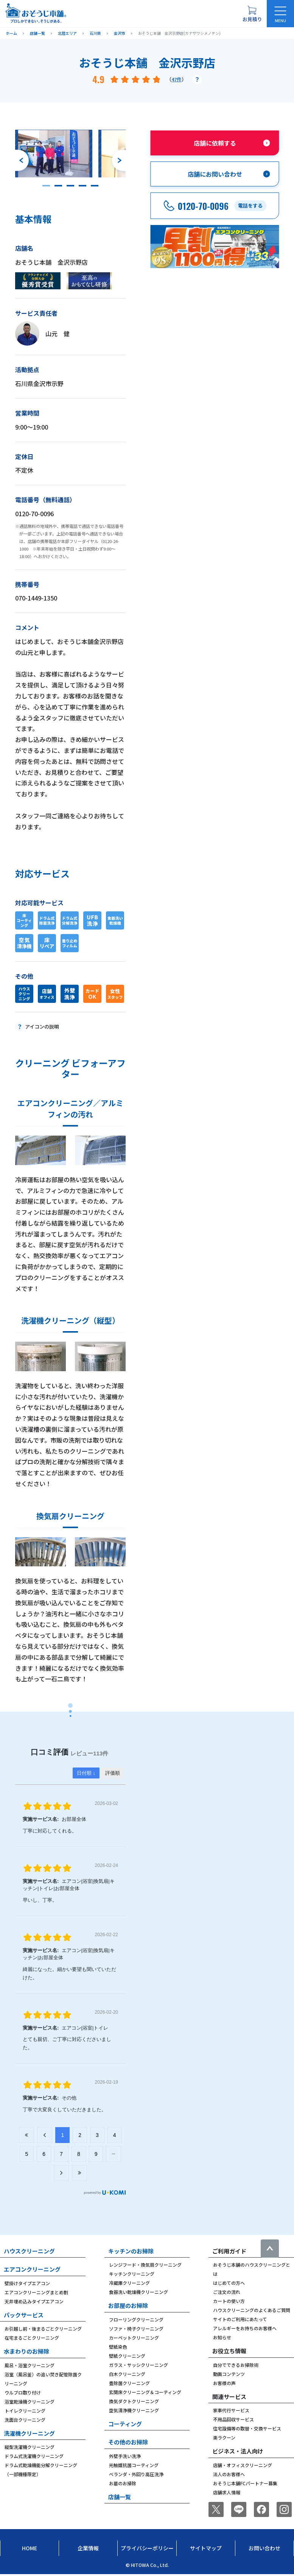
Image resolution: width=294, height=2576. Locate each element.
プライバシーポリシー (147, 2548)
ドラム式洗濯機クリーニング (34, 2456)
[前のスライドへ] (22, 160)
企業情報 (88, 2548)
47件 (176, 79)
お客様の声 (224, 2383)
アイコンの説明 (42, 1026)
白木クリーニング (127, 2374)
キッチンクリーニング (131, 2273)
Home (29, 2548)
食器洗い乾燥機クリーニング (138, 2292)
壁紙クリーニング (127, 2356)
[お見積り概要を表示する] (252, 13)
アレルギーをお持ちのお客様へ (245, 2328)
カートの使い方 (229, 2301)
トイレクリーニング (25, 2410)
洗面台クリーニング (25, 2419)
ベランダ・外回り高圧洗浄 (136, 2474)
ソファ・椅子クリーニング (136, 2328)
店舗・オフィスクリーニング (242, 2465)
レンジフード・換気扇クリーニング (145, 2264)
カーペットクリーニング (134, 2337)
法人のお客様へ (229, 2474)
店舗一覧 (119, 2497)
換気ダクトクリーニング (134, 2401)
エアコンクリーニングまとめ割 (36, 2292)
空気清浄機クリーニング (134, 2410)
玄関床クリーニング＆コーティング (145, 2392)
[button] (46, 185)
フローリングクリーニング (136, 2319)
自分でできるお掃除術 (235, 2365)
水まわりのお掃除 (26, 2351)
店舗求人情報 (226, 2492)
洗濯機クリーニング (29, 2433)
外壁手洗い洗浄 (125, 2456)
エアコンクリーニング (32, 2269)
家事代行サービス (231, 2410)
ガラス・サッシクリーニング (138, 2365)
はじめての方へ (229, 2283)
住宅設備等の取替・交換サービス (247, 2428)
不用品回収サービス (233, 2419)
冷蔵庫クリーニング (129, 2283)
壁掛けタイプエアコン (27, 2283)
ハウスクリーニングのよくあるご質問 (251, 2310)
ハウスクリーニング (29, 2251)
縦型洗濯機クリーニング (29, 2447)
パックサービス (24, 2315)
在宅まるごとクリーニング (32, 2337)
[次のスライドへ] (119, 160)
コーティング (125, 2424)
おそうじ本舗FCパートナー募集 (245, 2483)
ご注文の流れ (226, 2292)
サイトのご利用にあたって (240, 2319)
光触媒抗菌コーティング (134, 2465)
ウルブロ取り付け (23, 2392)
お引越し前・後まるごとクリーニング (43, 2328)
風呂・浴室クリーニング (29, 2365)
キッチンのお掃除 (131, 2251)
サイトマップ (206, 2548)
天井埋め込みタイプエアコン (34, 2301)
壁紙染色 (118, 2346)
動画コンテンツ (229, 2374)
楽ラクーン (224, 2437)
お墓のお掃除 (122, 2483)
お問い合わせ (264, 2548)
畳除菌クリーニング (129, 2383)
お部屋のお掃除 (128, 2305)
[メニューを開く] (280, 13)
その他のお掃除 (128, 2442)
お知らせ (222, 2337)
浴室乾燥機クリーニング (29, 2401)
